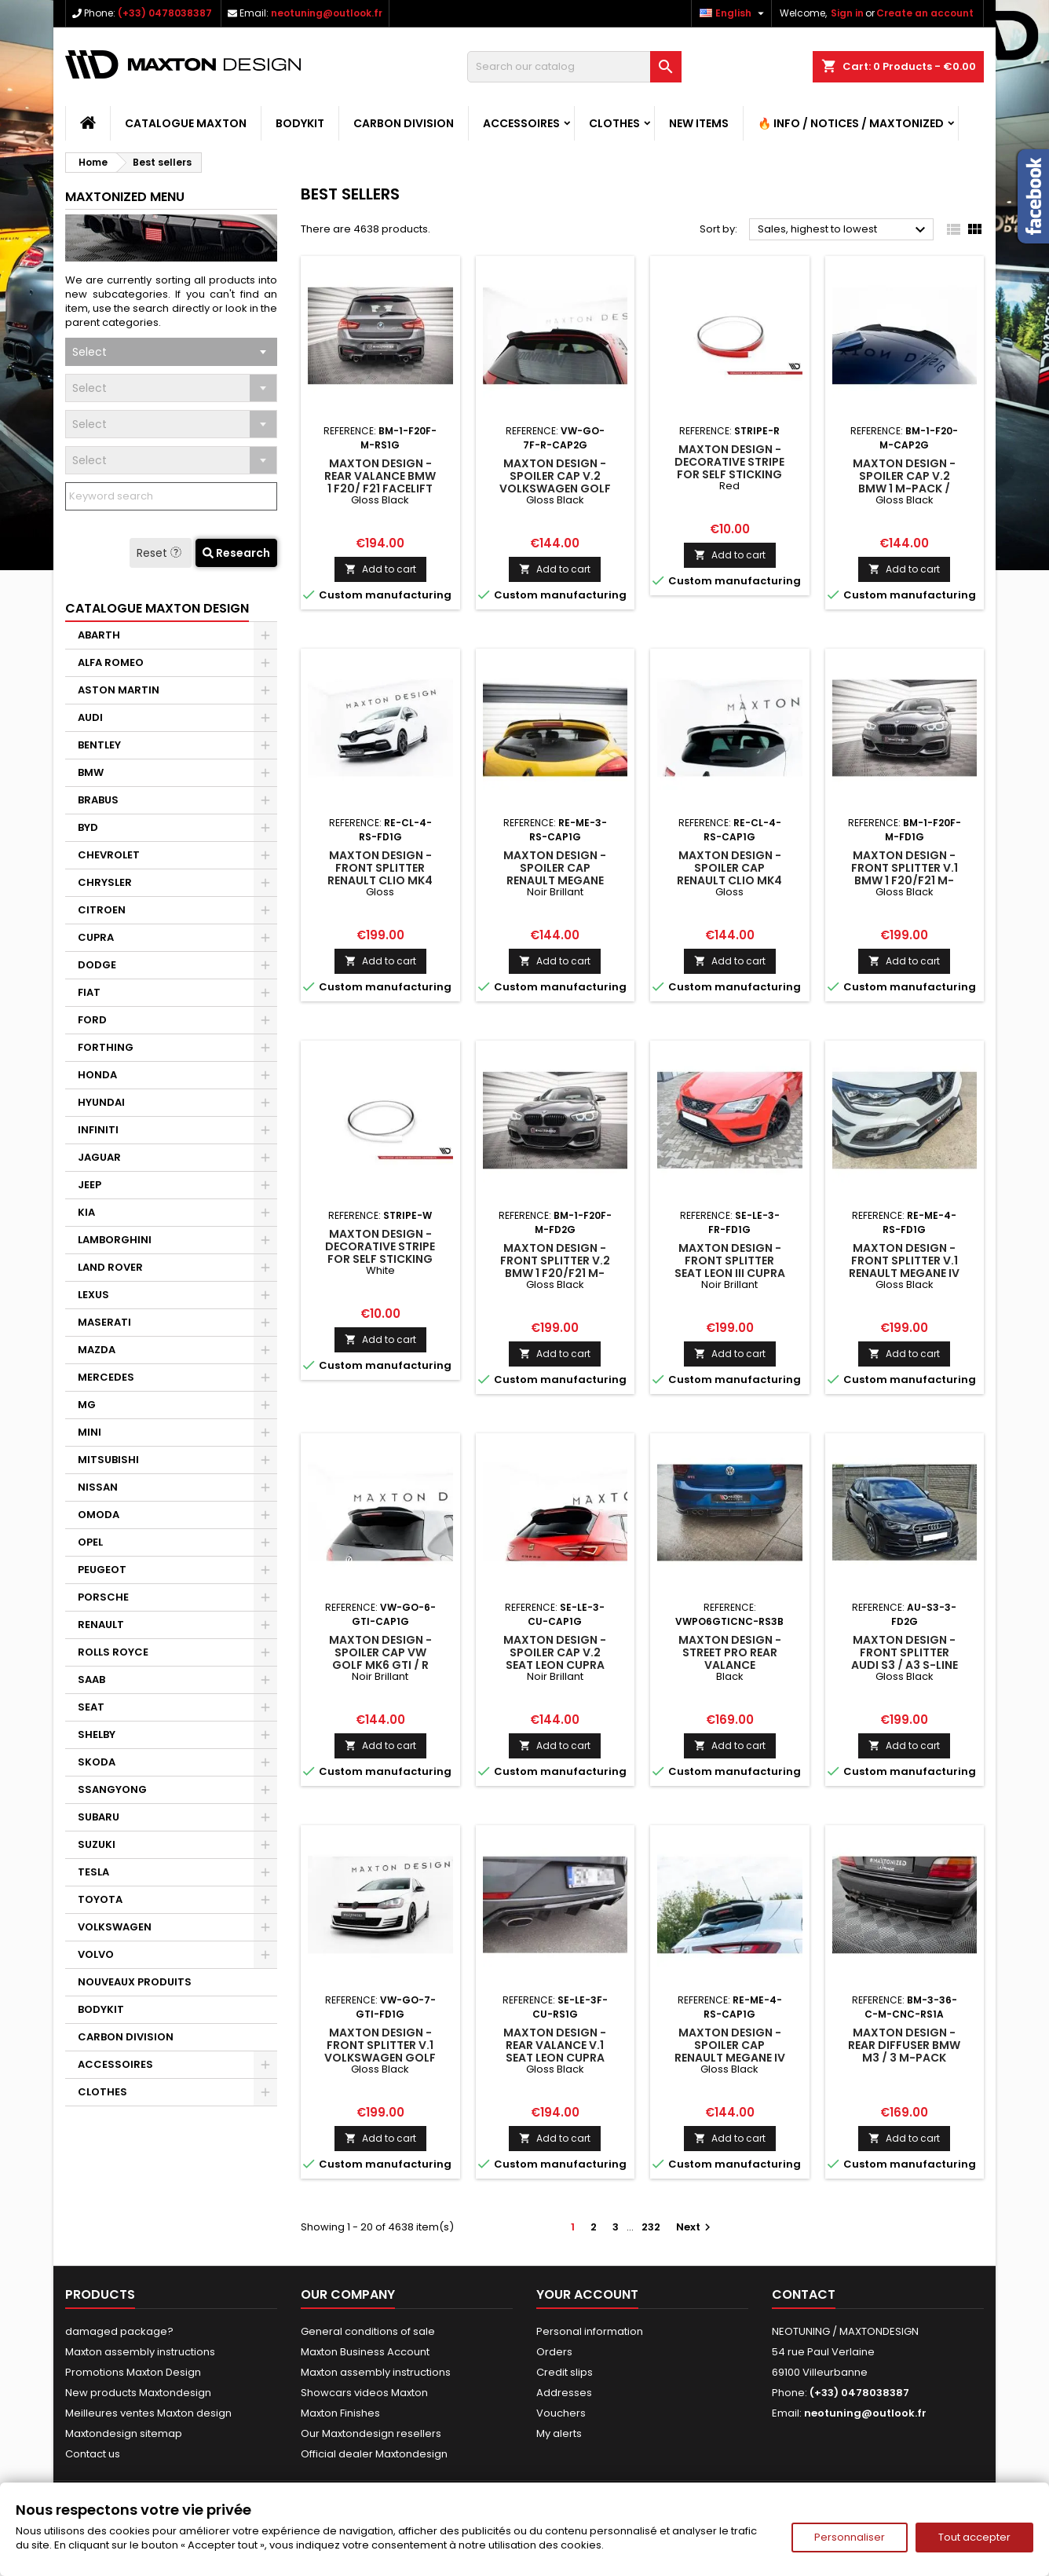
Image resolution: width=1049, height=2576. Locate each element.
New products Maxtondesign (138, 2392)
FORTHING (105, 1047)
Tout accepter (974, 2537)
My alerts (559, 2433)
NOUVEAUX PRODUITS (135, 1981)
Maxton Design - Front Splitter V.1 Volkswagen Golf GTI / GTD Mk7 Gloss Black (380, 2058)
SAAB (91, 1679)
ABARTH (99, 635)
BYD (88, 827)
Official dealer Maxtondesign (374, 2453)
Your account (587, 2294)
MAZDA (96, 1349)
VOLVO (96, 1954)
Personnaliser (849, 2537)
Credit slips (564, 2372)
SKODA (96, 1762)
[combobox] (171, 352)
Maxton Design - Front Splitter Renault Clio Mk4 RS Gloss (380, 874)
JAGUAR (99, 1157)
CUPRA (96, 937)
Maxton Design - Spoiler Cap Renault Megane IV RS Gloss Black (729, 2051)
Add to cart (380, 569)
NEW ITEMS (699, 123)
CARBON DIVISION (403, 123)
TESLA (93, 1871)
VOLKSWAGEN (115, 1926)
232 (650, 2226)
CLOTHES (614, 123)
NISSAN (98, 1487)
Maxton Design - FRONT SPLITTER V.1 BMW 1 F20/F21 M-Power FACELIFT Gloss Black (904, 880)
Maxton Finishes (340, 2413)
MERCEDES (106, 1377)
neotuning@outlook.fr (326, 13)
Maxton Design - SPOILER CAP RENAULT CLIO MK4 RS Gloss (729, 874)
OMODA (98, 1514)
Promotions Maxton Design (133, 2372)
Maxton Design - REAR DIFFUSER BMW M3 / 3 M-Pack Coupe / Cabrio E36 (904, 2058)
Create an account (925, 13)
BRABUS (98, 799)
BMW (91, 772)
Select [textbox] (89, 352)
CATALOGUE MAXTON (186, 123)
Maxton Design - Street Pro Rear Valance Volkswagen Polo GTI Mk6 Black (730, 1665)
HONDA (97, 1074)
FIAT (89, 992)
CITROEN (102, 909)
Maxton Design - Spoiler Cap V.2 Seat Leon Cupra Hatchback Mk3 (554, 1658)
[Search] (574, 66)
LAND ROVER (110, 1267)
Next (695, 2226)
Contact (803, 2294)
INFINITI (98, 1129)
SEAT (91, 1707)
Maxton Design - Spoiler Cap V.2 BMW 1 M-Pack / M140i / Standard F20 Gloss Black (904, 488)
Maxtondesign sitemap (123, 2433)
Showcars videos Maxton (364, 2392)
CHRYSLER (105, 882)
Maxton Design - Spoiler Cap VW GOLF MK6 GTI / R (380, 1652)
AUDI (90, 717)
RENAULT (101, 1624)
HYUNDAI (101, 1102)
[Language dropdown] (734, 13)
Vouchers (561, 2413)
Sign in (847, 13)
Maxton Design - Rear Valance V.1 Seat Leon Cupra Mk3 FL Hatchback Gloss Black (554, 2058)
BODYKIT (300, 123)
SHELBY (96, 1734)
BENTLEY (99, 744)
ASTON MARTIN (118, 689)
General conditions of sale (368, 2331)
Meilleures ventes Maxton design (148, 2413)
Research (236, 553)
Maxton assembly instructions (140, 2351)
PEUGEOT (102, 1569)
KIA (86, 1212)
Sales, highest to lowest (844, 230)
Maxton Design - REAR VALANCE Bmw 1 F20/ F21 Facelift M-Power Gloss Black (380, 488)
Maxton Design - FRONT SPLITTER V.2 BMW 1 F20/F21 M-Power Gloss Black (555, 1273)
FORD (92, 1019)
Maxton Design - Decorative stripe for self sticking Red (729, 468)
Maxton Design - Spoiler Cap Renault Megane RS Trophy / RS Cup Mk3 (555, 880)
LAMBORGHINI (115, 1239)
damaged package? (119, 2331)
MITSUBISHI (108, 1459)
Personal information (589, 2331)
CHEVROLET (109, 854)
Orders (554, 2351)
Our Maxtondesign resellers (371, 2433)
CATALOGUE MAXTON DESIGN (157, 608)
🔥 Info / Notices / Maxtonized (851, 123)
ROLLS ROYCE (113, 1652)
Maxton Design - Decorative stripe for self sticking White (380, 1252)
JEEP (89, 1184)
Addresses (564, 2392)
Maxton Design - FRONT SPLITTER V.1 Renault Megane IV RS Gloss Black (904, 1266)
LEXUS (93, 1294)
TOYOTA (100, 1899)
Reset (161, 553)
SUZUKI (96, 1844)
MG (87, 1404)
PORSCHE (103, 1597)
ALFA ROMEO (111, 662)
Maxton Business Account (365, 2351)
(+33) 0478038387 (165, 13)
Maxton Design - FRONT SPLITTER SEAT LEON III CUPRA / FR (729, 1266)
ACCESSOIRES (521, 123)
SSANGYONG (112, 1789)
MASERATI (104, 1322)
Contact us (92, 2453)
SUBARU (98, 1816)
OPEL (90, 1542)
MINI (89, 1432)
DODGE (97, 964)
